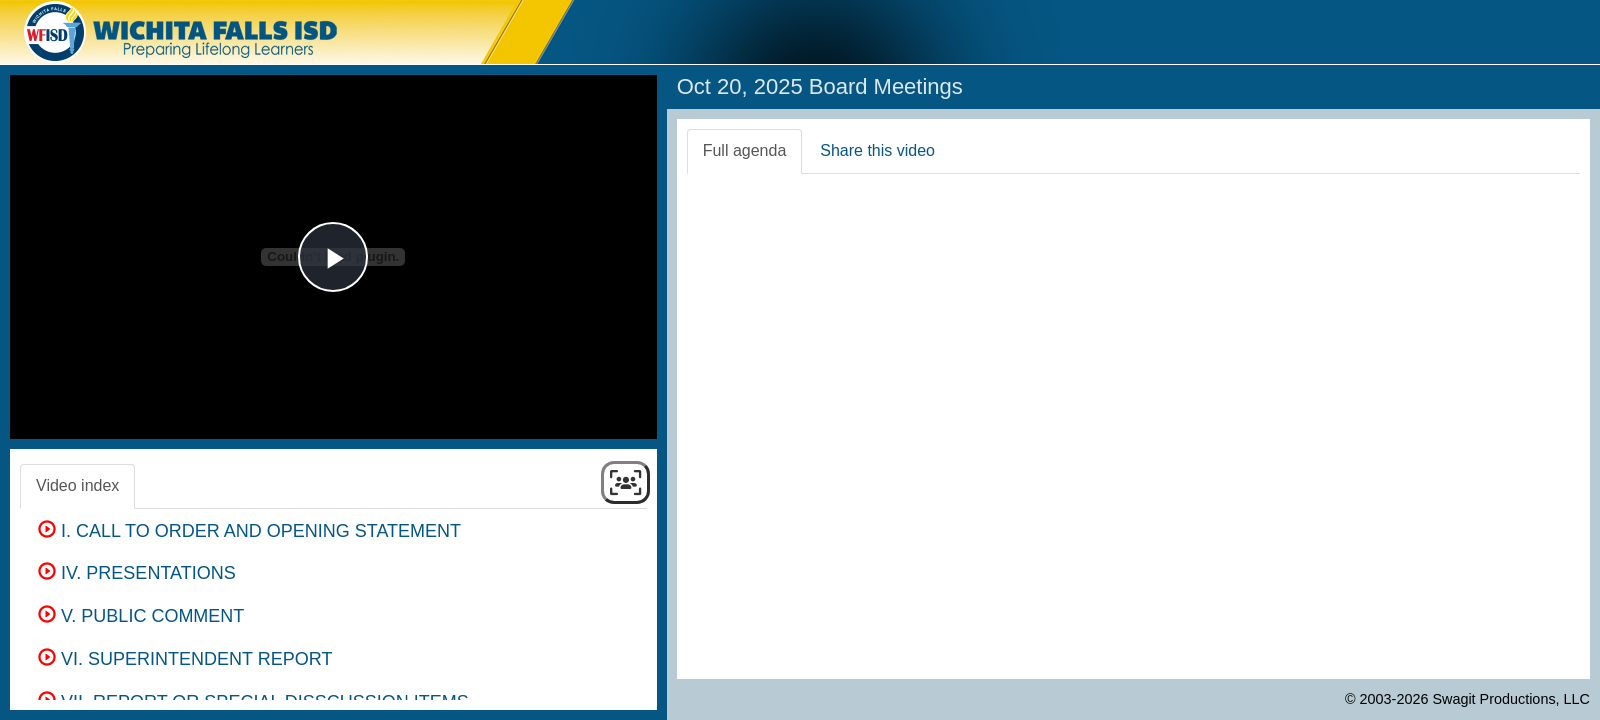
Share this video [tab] (877, 150)
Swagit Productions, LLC (1511, 699)
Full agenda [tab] (745, 150)
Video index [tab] (77, 485)
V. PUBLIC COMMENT (141, 616)
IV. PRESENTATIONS (137, 573)
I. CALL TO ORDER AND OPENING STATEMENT (249, 531)
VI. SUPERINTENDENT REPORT (185, 659)
